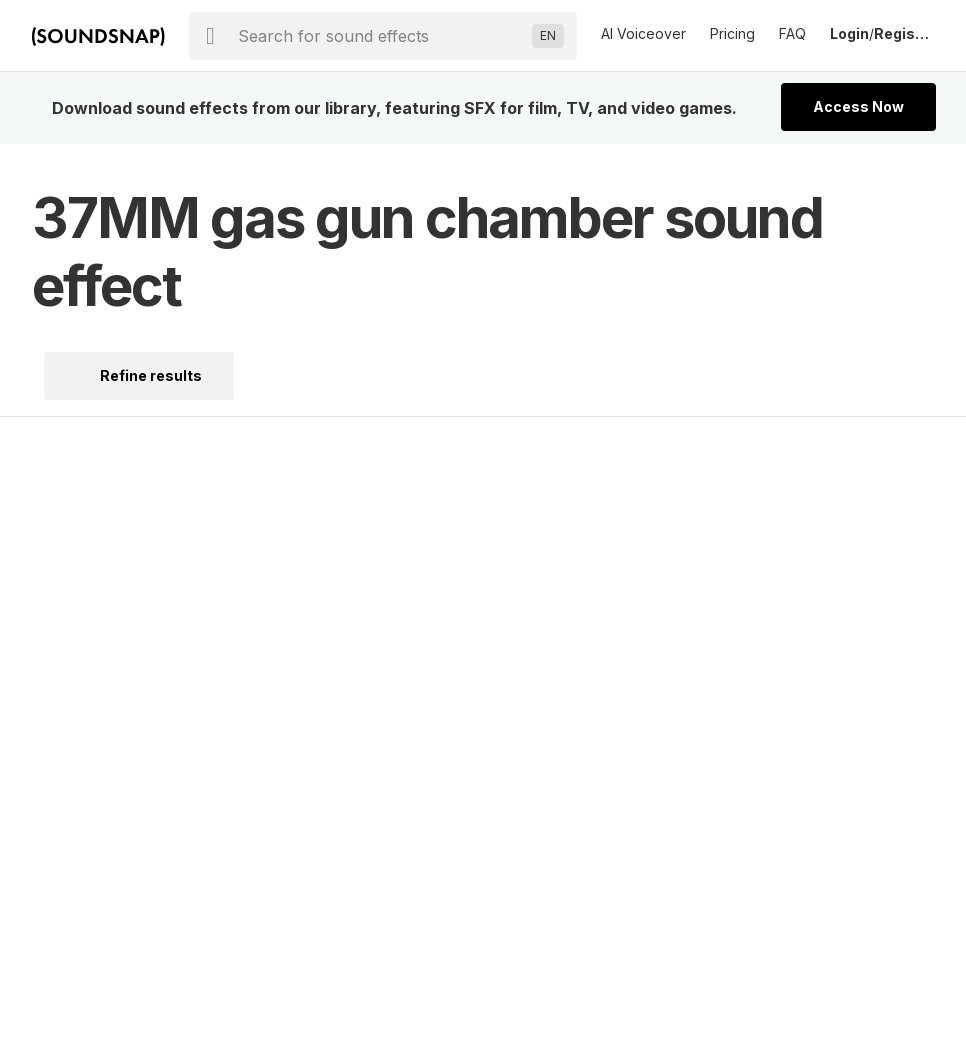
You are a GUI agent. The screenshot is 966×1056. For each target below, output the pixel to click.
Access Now (858, 106)
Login (849, 33)
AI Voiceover (643, 33)
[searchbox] (381, 36)
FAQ (792, 33)
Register (904, 33)
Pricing (732, 33)
